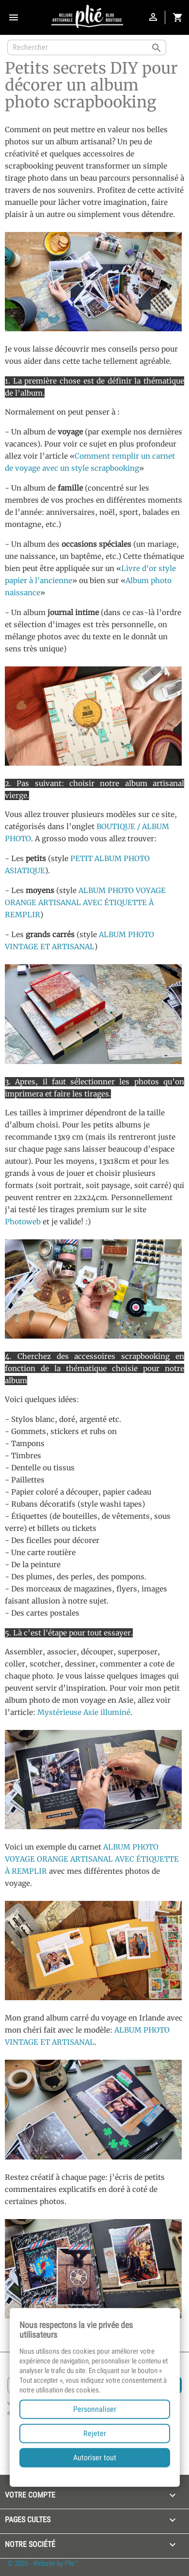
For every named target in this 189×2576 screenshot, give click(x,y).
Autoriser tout (94, 2457)
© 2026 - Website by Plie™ (43, 2563)
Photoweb (23, 1221)
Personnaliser (94, 2409)
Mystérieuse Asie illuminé (83, 1712)
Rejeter (94, 2433)
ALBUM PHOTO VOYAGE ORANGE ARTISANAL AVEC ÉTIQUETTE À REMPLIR (85, 902)
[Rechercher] (86, 47)
